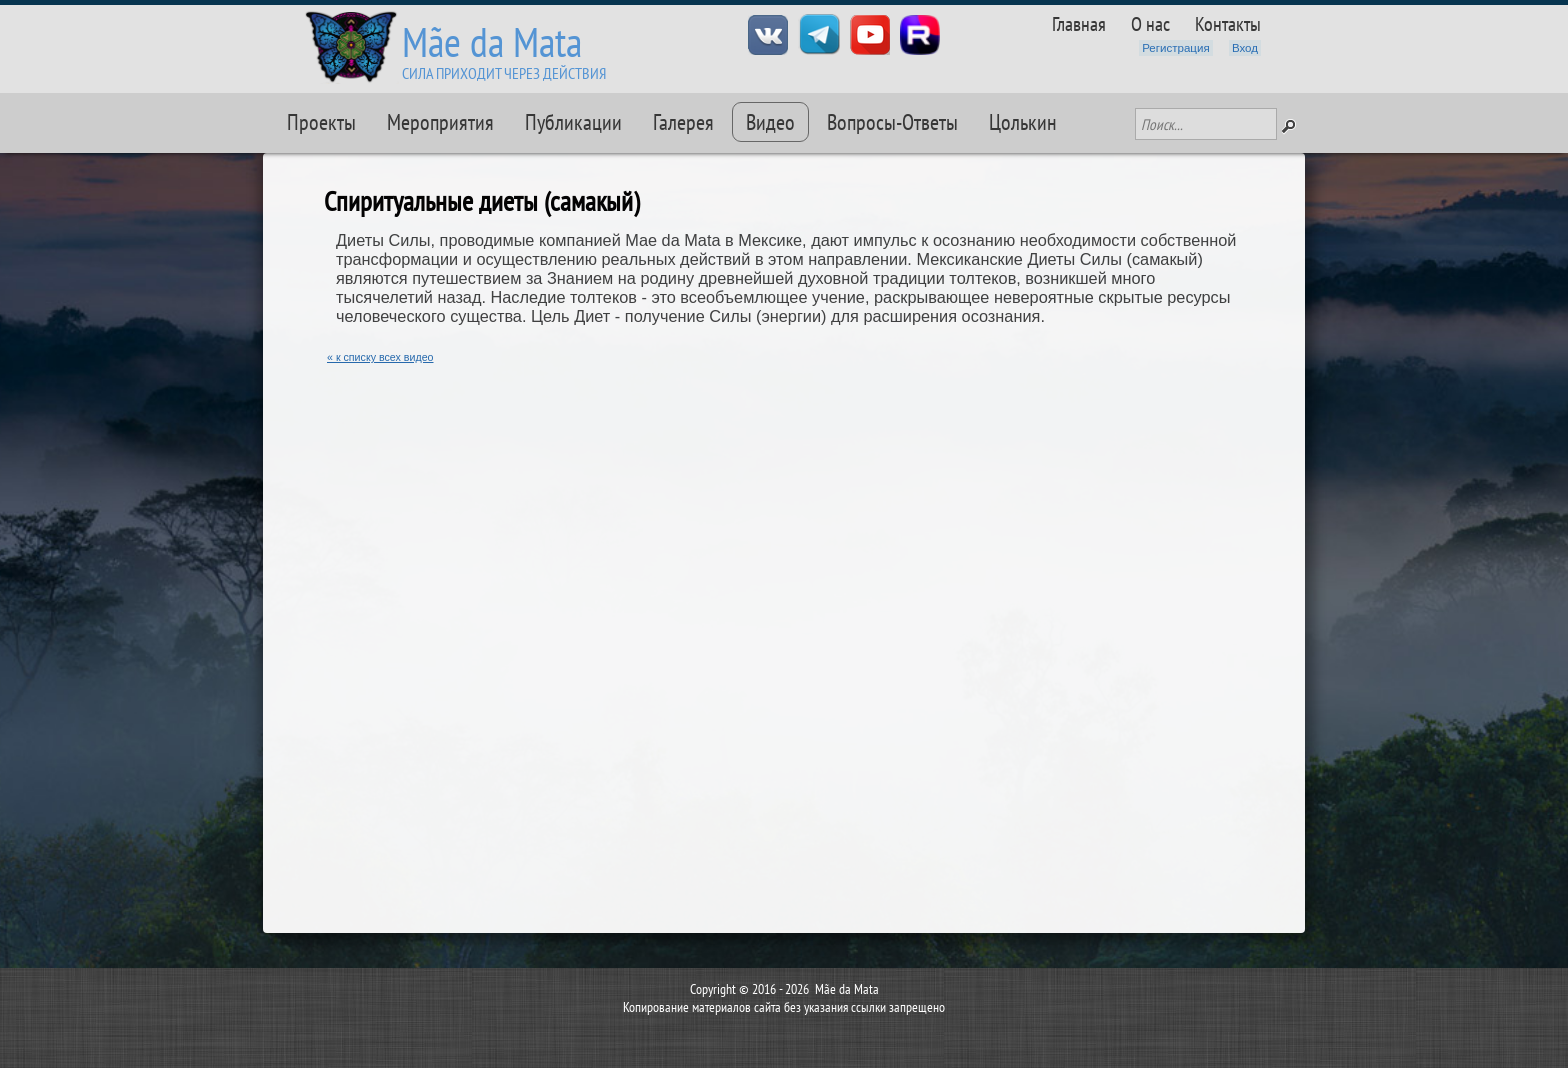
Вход (1245, 48)
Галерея (683, 122)
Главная (1079, 23)
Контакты (1228, 23)
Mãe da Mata (492, 41)
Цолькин (1023, 122)
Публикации (573, 122)
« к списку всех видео (380, 357)
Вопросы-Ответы (892, 122)
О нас (1150, 23)
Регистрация (1176, 48)
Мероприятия (440, 122)
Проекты (321, 122)
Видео (770, 122)
